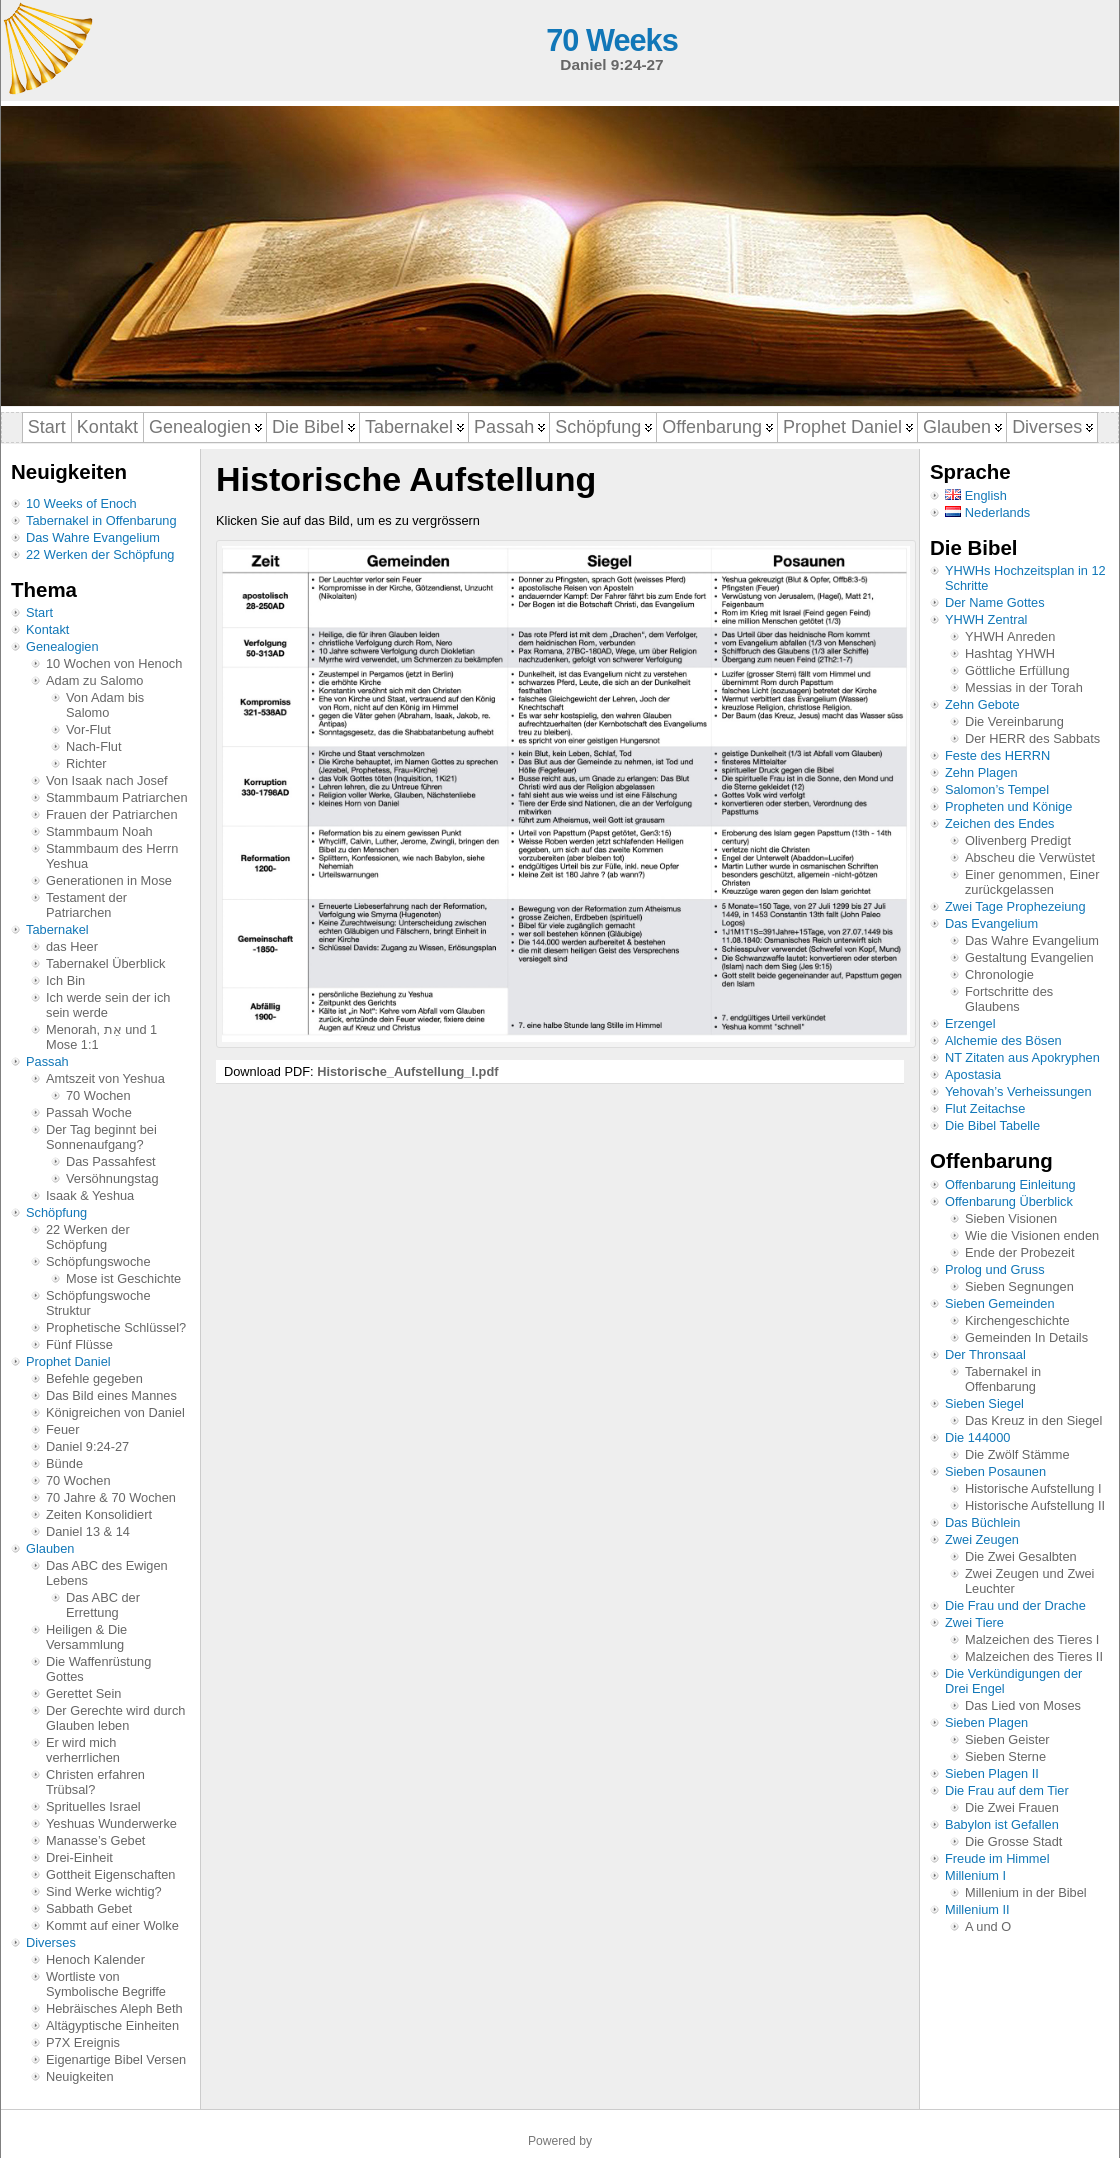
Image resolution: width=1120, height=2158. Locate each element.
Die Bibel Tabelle (992, 1125)
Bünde (64, 1463)
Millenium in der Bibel (1026, 1892)
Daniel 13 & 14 (88, 1531)
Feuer (62, 1429)
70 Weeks (611, 40)
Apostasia (973, 1074)
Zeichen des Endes (1000, 823)
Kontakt (47, 629)
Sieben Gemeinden (1000, 1303)
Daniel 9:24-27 (87, 1446)
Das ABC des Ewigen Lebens (107, 1573)
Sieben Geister (1007, 1739)
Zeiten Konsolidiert (99, 1514)
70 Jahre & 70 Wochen (111, 1497)
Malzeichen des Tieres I (1032, 1639)
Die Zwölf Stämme (1017, 1454)
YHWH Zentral (986, 619)
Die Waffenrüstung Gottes (98, 1669)
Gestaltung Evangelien (1029, 957)
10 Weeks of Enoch (81, 503)
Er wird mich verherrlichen (83, 1750)
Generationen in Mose (109, 880)
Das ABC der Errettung (103, 1605)
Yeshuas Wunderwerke (111, 1823)
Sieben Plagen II (992, 1773)
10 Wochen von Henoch (114, 663)
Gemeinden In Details (1026, 1337)
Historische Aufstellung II (1035, 1505)
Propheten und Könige (1008, 806)
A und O (988, 1926)
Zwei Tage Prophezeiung (1015, 906)
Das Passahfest (111, 1161)
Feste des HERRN (997, 755)
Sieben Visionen (1011, 1218)
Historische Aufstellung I (1033, 1488)
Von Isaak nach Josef (107, 780)
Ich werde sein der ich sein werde (108, 1005)
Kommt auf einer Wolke (112, 1925)
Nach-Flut (93, 746)
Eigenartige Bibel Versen (116, 2059)
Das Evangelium (991, 923)
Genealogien (62, 646)
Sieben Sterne (1005, 1756)
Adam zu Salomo (94, 680)
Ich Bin (65, 980)
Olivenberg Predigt (1018, 840)
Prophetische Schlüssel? (116, 1327)
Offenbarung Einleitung (1010, 1184)
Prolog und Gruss (995, 1269)
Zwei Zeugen (982, 1539)
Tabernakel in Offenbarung (101, 520)
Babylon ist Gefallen (1002, 1824)
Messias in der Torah (1024, 687)
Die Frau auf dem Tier (1007, 1790)
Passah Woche (89, 1112)
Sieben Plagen (986, 1722)
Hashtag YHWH (1010, 653)
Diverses (51, 1942)
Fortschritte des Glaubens (1009, 999)
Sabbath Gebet (89, 1908)
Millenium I (975, 1875)
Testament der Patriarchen (86, 905)
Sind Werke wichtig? (104, 1891)
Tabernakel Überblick (106, 963)
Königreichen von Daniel (115, 1412)
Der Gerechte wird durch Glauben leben (115, 1718)
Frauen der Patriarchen (112, 814)
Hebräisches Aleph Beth (114, 2008)
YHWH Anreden (1010, 636)
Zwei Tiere (974, 1622)
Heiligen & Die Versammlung (86, 1637)
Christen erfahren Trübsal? (95, 1782)
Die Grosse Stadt (1013, 1841)
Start (39, 612)
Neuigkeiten (80, 2076)
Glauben (50, 1548)
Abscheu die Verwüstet (1030, 857)
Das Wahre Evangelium (93, 537)
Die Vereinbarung (1014, 721)
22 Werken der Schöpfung (100, 554)
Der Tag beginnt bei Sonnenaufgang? (101, 1137)
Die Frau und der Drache (1015, 1605)
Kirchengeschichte (1017, 1320)
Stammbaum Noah (99, 831)
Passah (47, 1061)
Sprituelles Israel (93, 1806)
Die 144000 (977, 1437)
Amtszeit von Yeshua (105, 1078)
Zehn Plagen (981, 772)
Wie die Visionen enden (1032, 1235)
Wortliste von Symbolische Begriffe (106, 1984)
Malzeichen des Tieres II (1034, 1656)
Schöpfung (56, 1212)
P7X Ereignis (83, 2042)
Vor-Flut (88, 729)
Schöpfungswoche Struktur (98, 1303)
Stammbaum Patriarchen (117, 797)
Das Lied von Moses (1023, 1705)
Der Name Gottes (995, 602)
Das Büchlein (982, 1522)
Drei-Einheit (79, 1857)
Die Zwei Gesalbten (1021, 1556)
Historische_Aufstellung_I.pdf (407, 1071)
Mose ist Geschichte (123, 1278)
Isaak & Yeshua (90, 1195)
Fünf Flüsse (79, 1344)
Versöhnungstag (112, 1178)
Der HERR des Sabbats (1032, 738)
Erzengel (970, 1023)
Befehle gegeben (94, 1378)
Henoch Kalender (95, 1959)
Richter (86, 763)
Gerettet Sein (83, 1693)
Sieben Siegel (984, 1403)
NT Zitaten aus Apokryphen (1022, 1057)
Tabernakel (57, 929)
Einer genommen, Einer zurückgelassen (1032, 882)
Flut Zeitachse (985, 1108)
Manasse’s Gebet (95, 1840)
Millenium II (977, 1909)
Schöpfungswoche (98, 1261)
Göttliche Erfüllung (1017, 670)
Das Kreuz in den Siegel (1033, 1420)
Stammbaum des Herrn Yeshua (112, 856)
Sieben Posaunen (995, 1471)
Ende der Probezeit (1020, 1252)
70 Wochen (98, 1095)
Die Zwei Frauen (1012, 1807)
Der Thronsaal (985, 1354)
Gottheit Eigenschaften (110, 1874)
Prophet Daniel (68, 1361)
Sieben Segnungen (1019, 1286)
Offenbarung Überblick (1009, 1201)
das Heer (72, 946)
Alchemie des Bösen (1003, 1040)
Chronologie (999, 974)
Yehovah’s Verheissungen (1018, 1091)
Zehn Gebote (982, 704)
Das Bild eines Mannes (111, 1395)
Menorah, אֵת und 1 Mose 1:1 (101, 1037)
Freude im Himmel (997, 1858)
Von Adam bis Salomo (105, 705)
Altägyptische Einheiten (112, 2025)
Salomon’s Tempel (997, 789)
